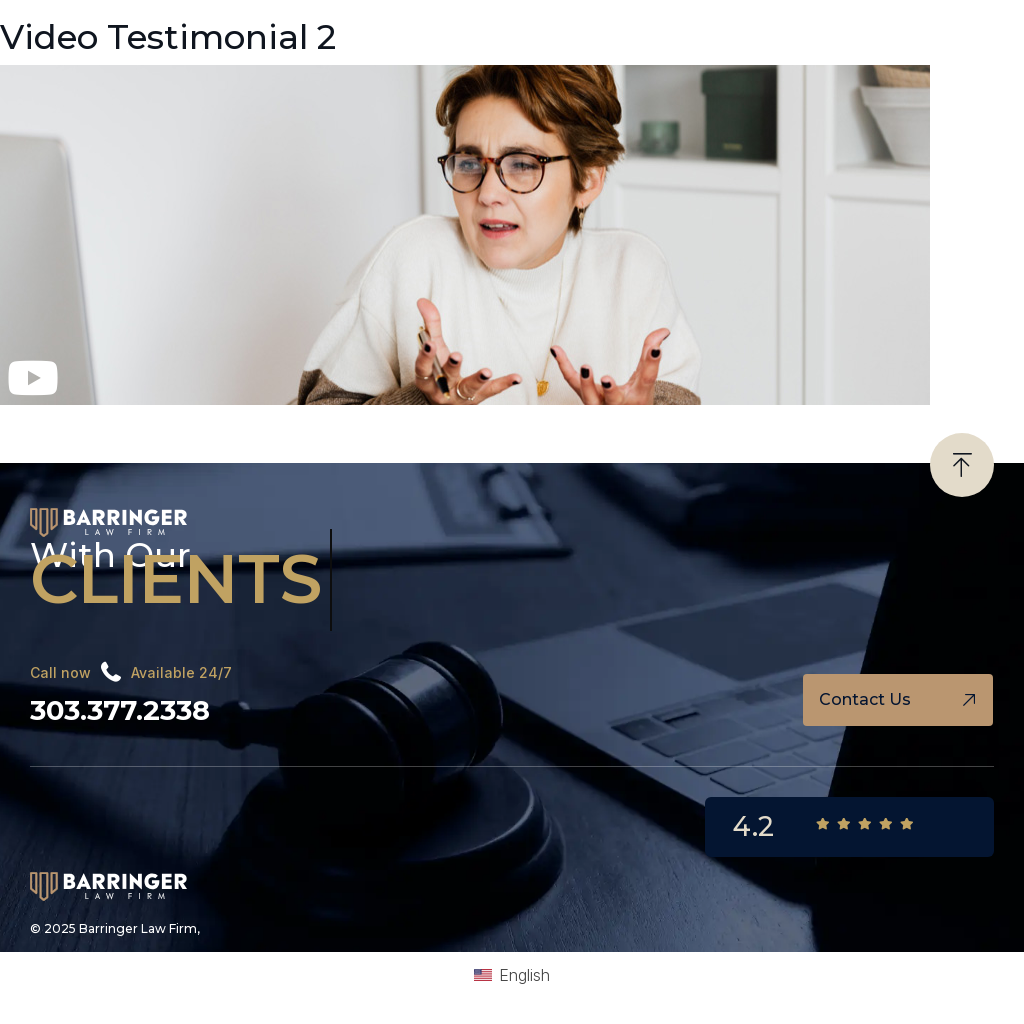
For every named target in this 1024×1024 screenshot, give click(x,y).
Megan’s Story (56, 423)
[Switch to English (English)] (511, 971)
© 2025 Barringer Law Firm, (115, 924)
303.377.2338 (119, 707)
